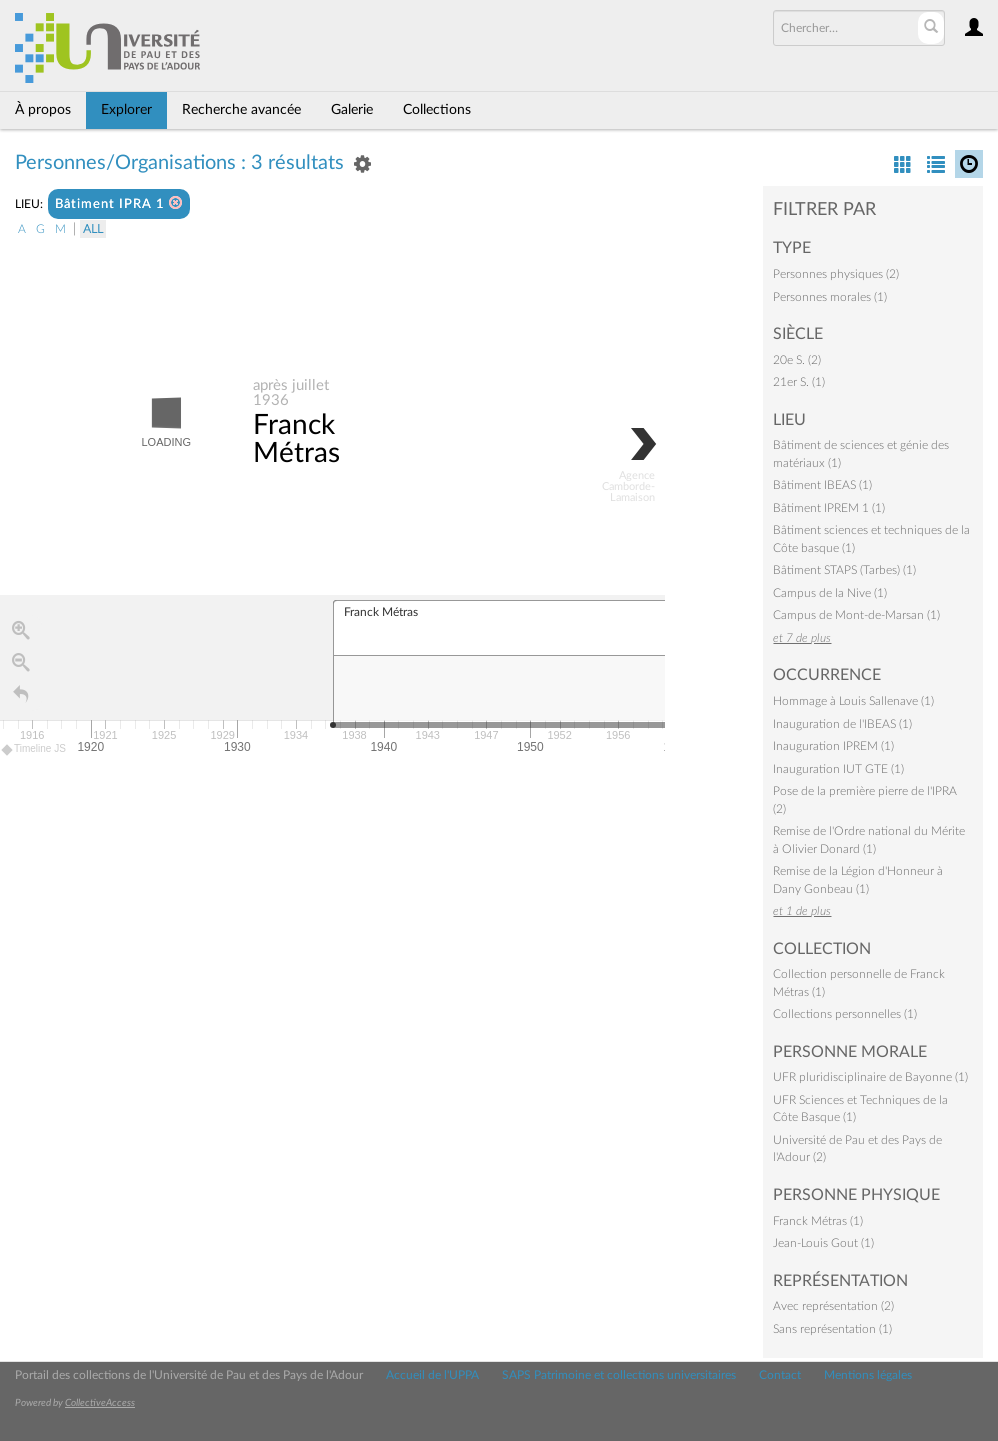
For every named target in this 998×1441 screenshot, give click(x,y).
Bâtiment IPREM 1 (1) (829, 508)
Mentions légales (868, 1375)
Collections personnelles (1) (845, 1014)
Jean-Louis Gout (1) (823, 1243)
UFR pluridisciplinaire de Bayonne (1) (870, 1077)
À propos (43, 110)
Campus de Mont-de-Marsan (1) (856, 615)
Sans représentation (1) (832, 1329)
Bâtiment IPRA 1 (119, 203)
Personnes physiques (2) (836, 274)
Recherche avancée (241, 110)
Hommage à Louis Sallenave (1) (853, 701)
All (93, 229)
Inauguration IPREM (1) (833, 746)
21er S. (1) (799, 382)
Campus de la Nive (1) (830, 593)
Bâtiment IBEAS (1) (822, 485)
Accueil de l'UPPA (432, 1375)
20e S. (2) (797, 360)
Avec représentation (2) (833, 1306)
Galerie (352, 110)
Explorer (126, 110)
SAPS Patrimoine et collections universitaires (619, 1375)
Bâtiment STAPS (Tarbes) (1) (844, 570)
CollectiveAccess (100, 1403)
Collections (437, 110)
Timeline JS (34, 749)
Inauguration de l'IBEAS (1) (842, 724)
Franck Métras (296, 440)
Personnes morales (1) (830, 297)
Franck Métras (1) (818, 1221)
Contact (780, 1375)
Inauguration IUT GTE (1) (838, 769)
